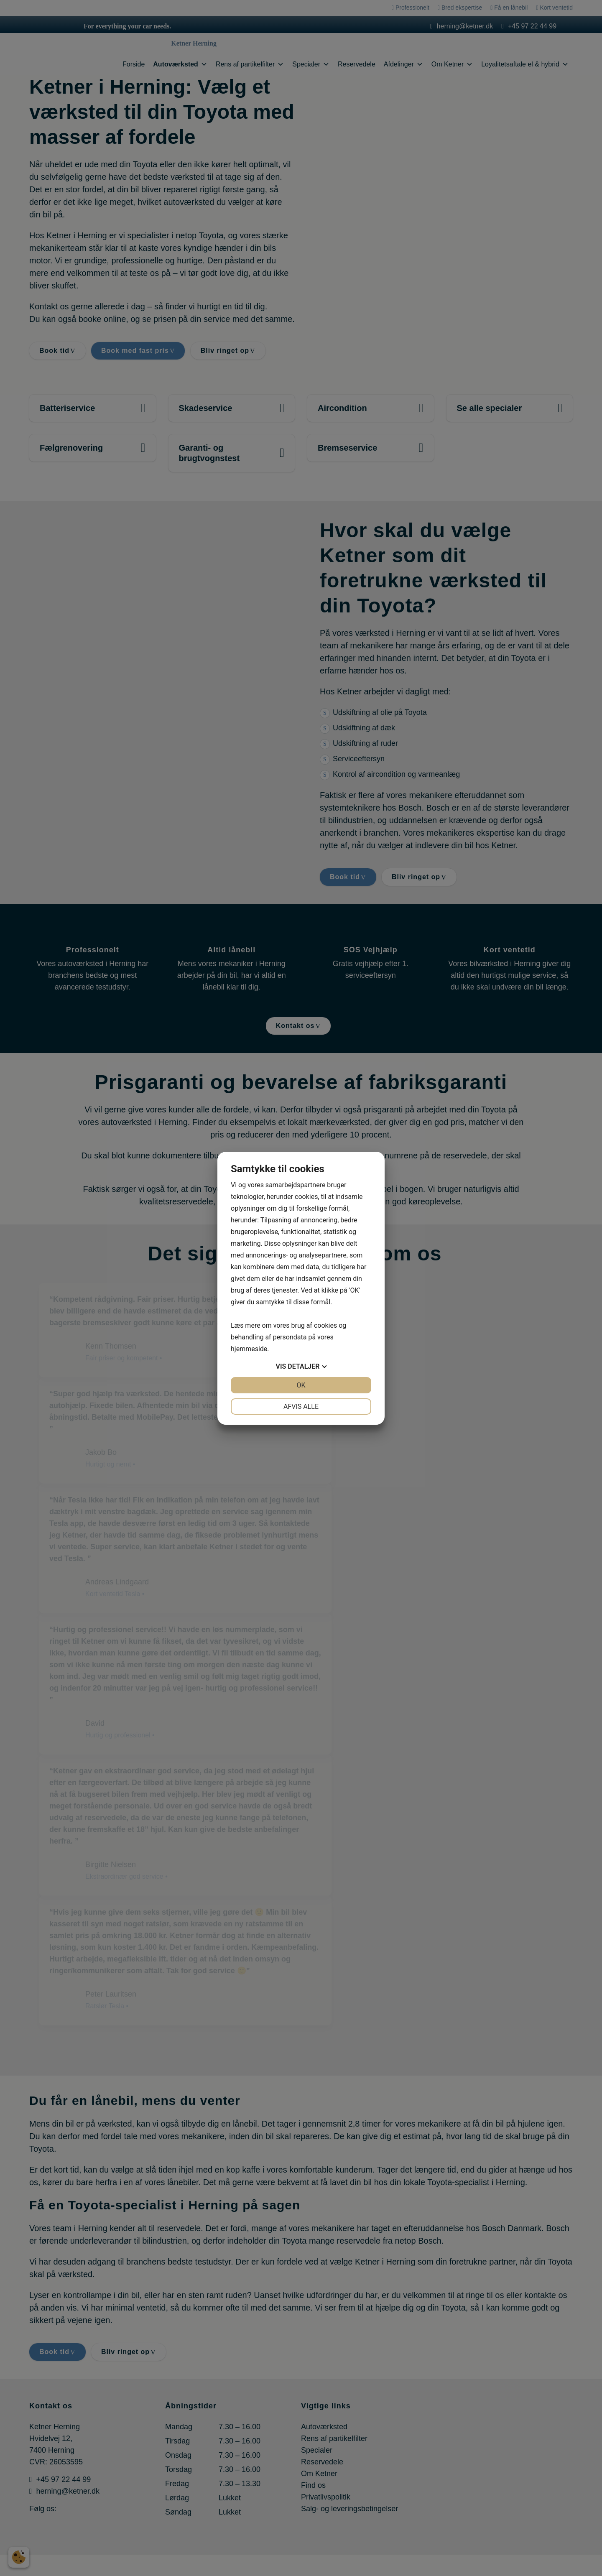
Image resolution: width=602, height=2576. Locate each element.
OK (300, 1385)
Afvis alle (301, 1406)
